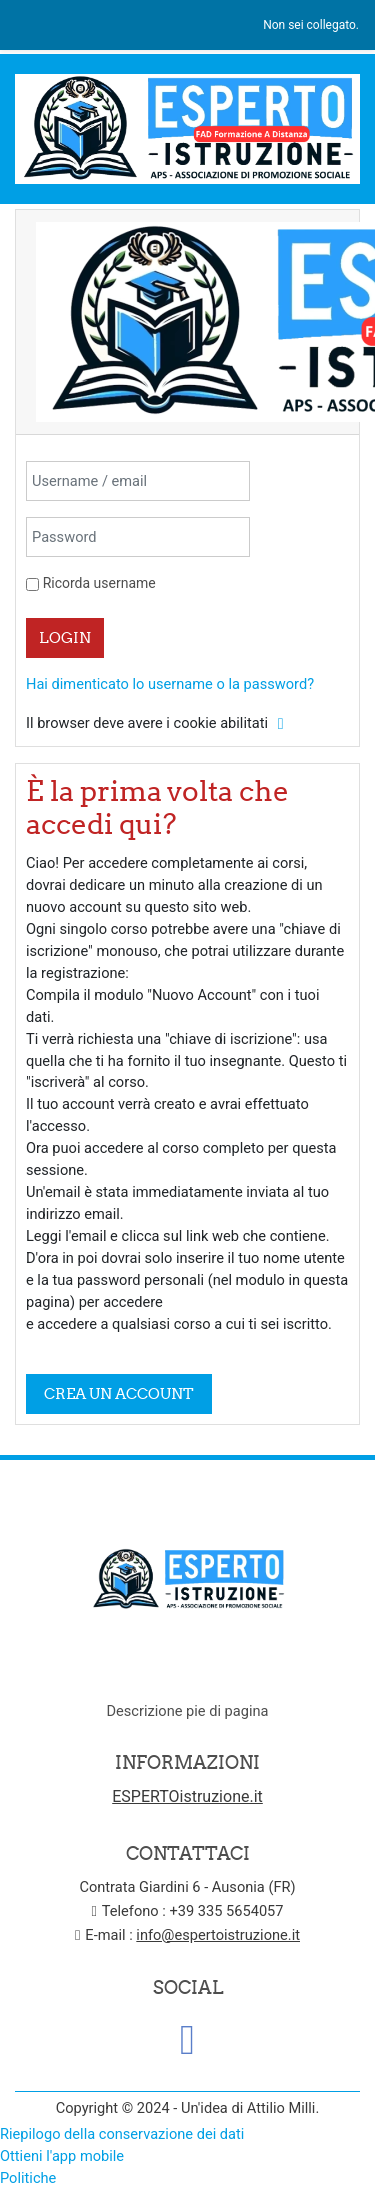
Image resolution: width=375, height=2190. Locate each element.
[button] (281, 724)
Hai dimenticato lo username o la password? (170, 684)
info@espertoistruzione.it (218, 1935)
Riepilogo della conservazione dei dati (122, 2134)
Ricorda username (99, 583)
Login (65, 637)
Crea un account (119, 1393)
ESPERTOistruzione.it (187, 1796)
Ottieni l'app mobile (62, 2156)
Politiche (28, 2178)
